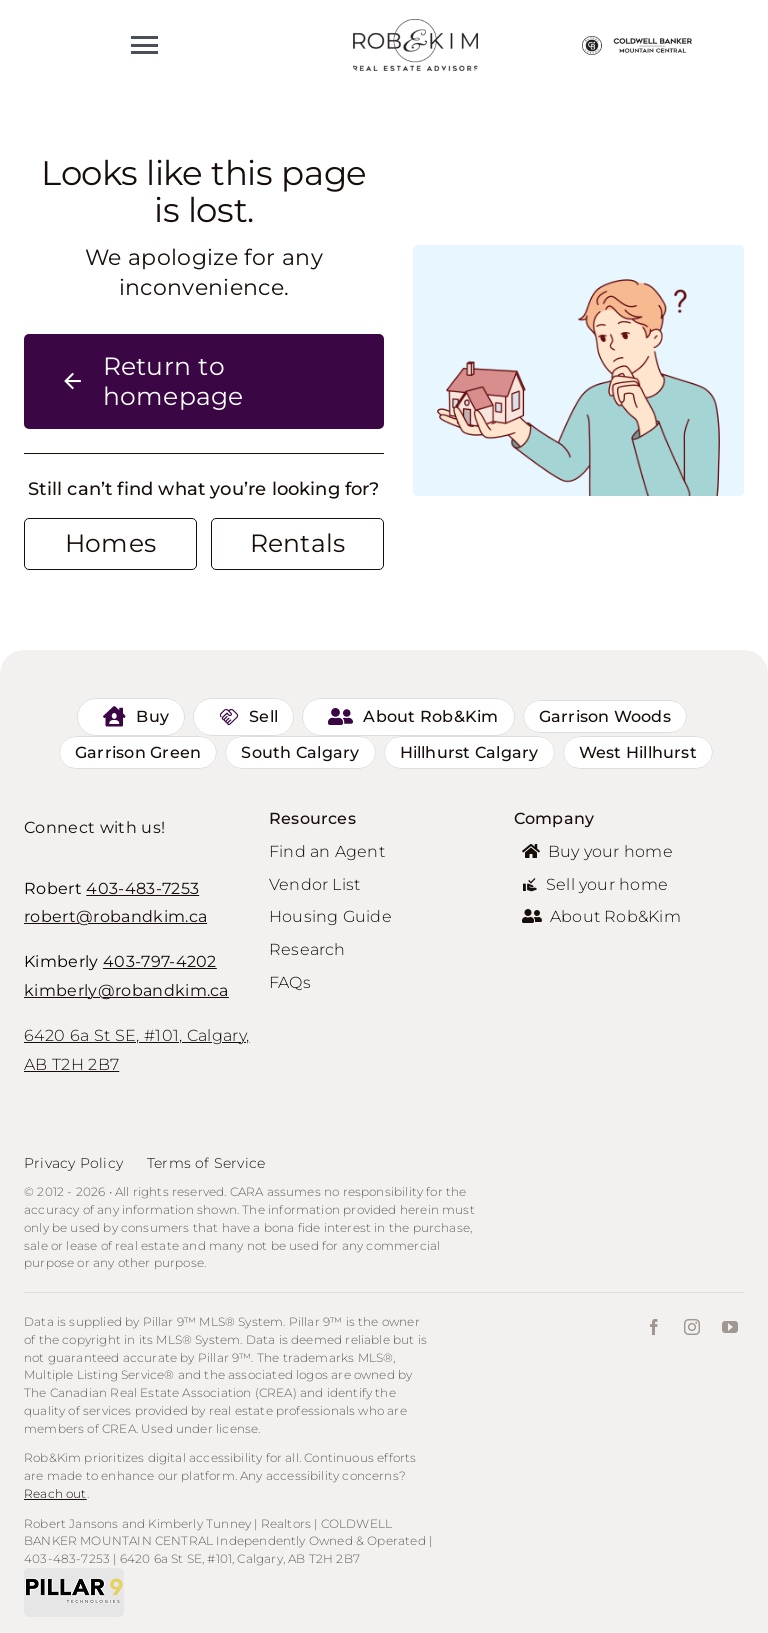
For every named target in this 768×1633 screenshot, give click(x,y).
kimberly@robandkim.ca (126, 990)
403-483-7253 (142, 888)
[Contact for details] (110, 544)
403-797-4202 (160, 961)
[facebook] (654, 1327)
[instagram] (692, 1327)
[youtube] (730, 1327)
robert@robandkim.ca (115, 916)
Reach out (55, 1493)
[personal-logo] (415, 28)
